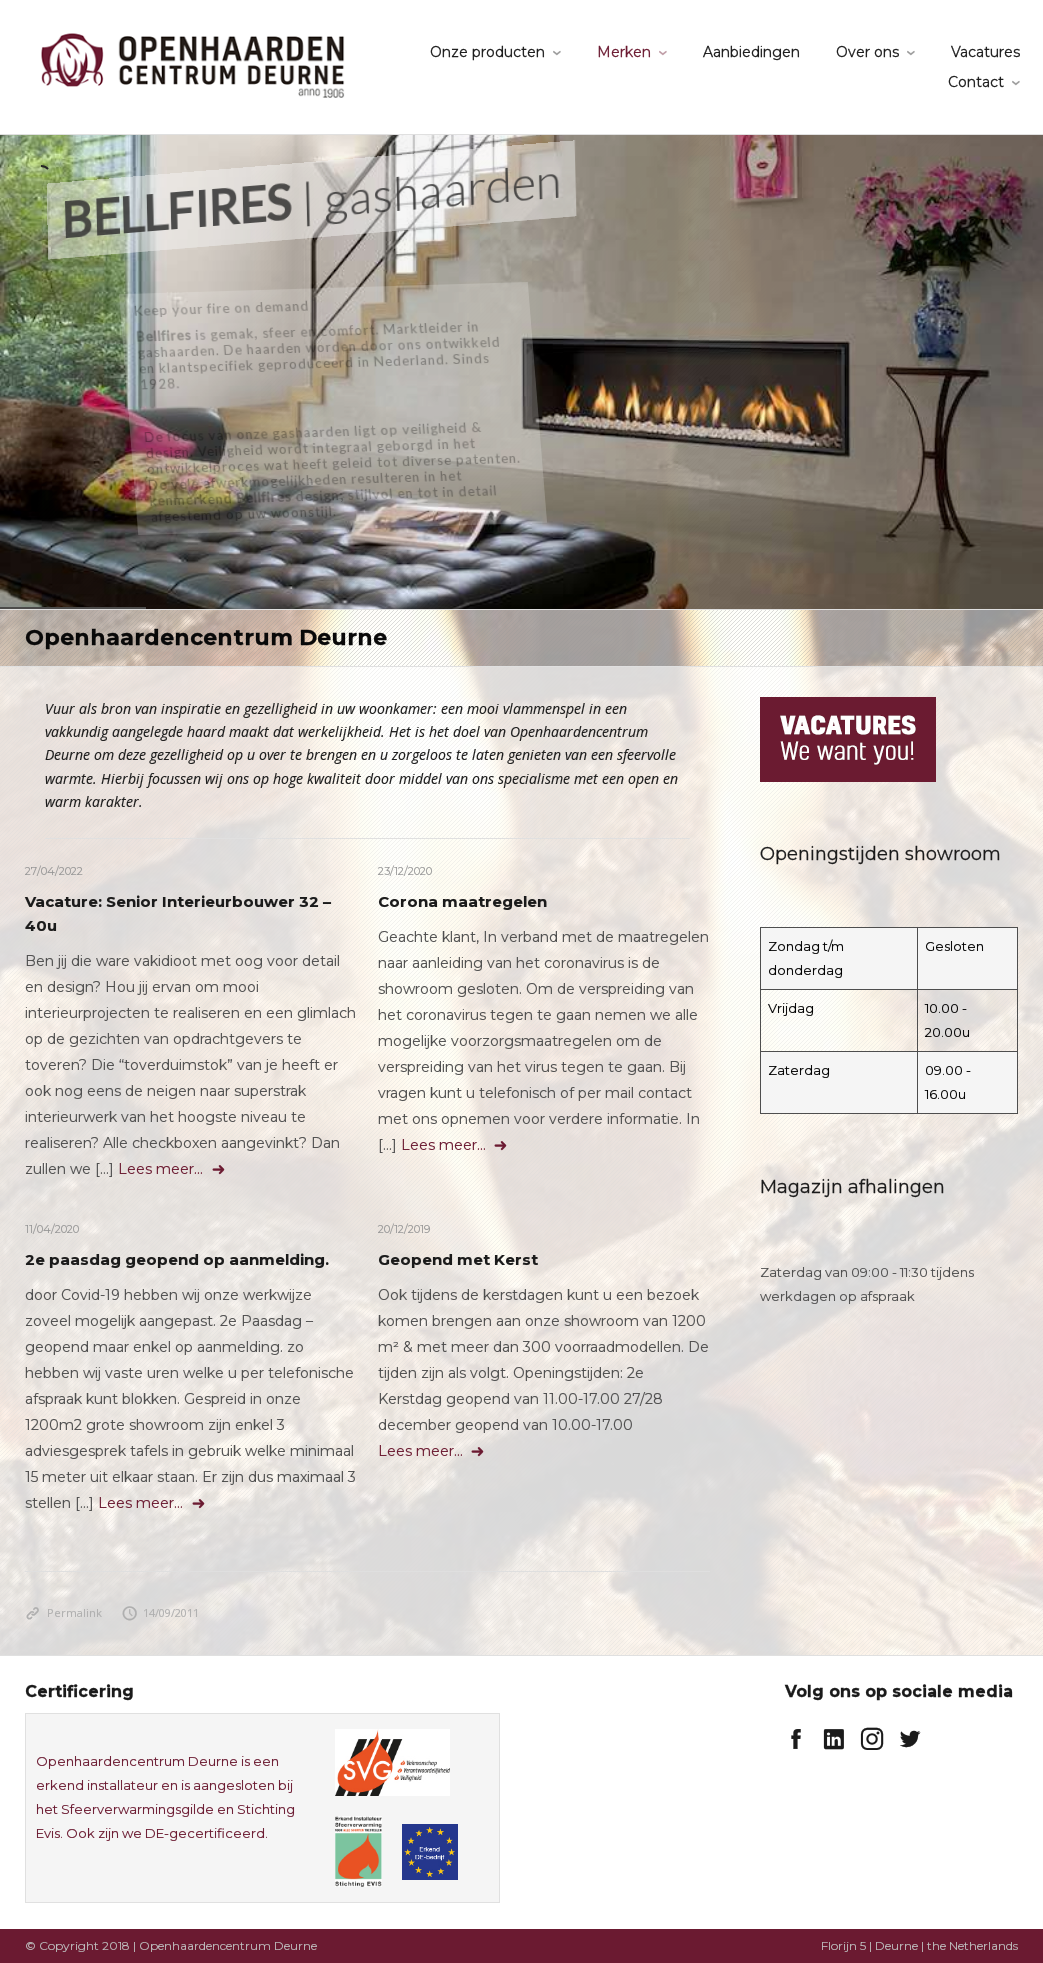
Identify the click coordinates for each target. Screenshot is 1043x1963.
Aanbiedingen (751, 52)
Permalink (63, 1612)
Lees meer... (172, 1169)
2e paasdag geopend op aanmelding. (177, 1259)
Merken (624, 52)
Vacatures (985, 52)
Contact (976, 82)
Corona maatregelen (462, 901)
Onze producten (487, 52)
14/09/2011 (161, 1612)
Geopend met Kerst (458, 1259)
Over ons (867, 52)
